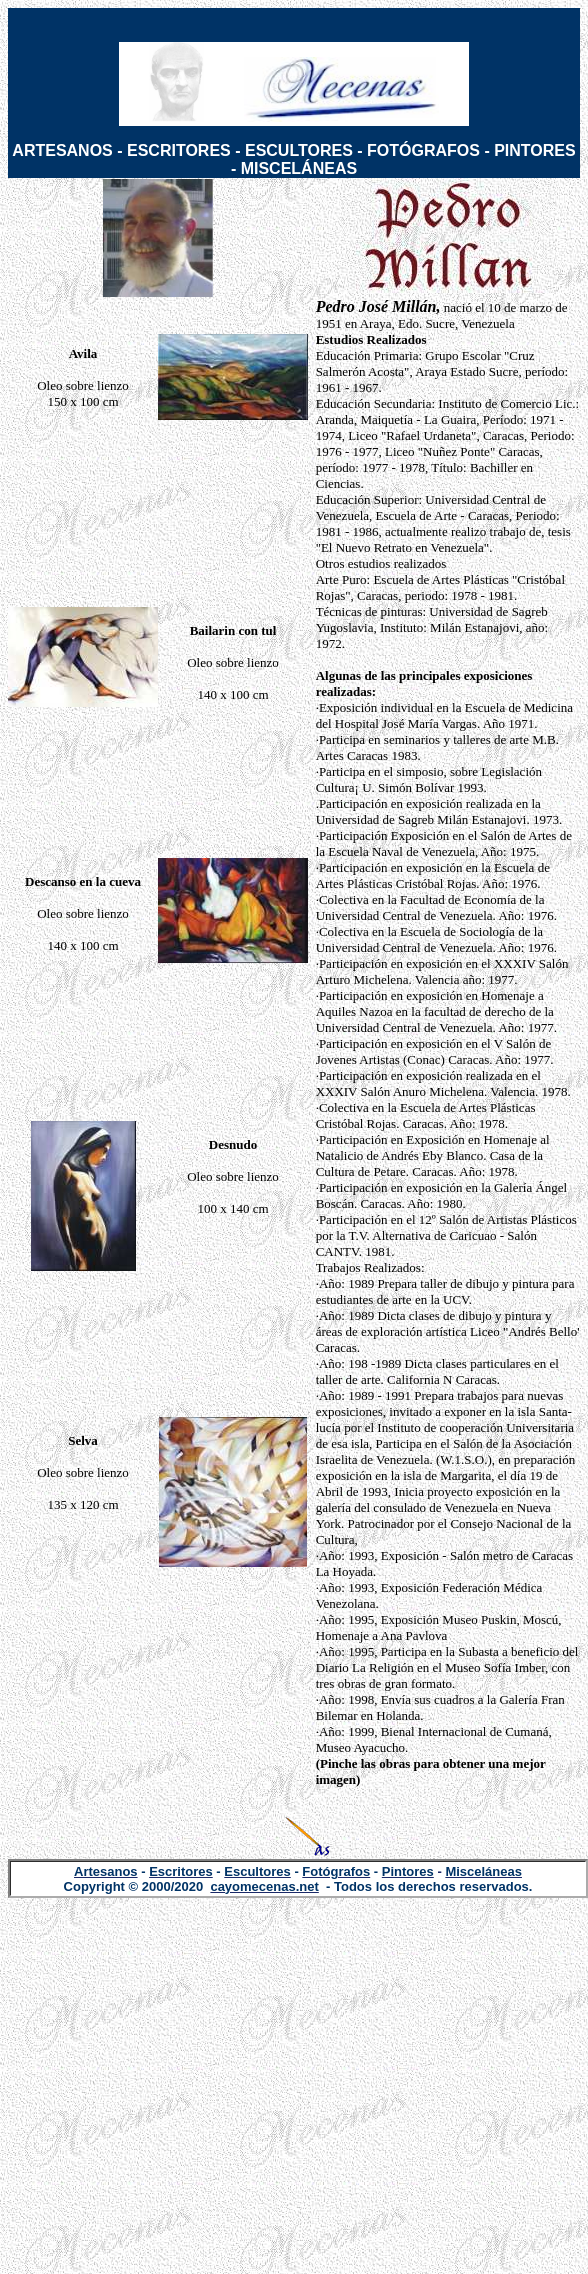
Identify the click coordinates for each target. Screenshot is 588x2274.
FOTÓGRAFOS (423, 150)
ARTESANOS (62, 150)
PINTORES (535, 150)
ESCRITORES (179, 150)
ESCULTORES (299, 150)
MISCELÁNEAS (299, 168)
